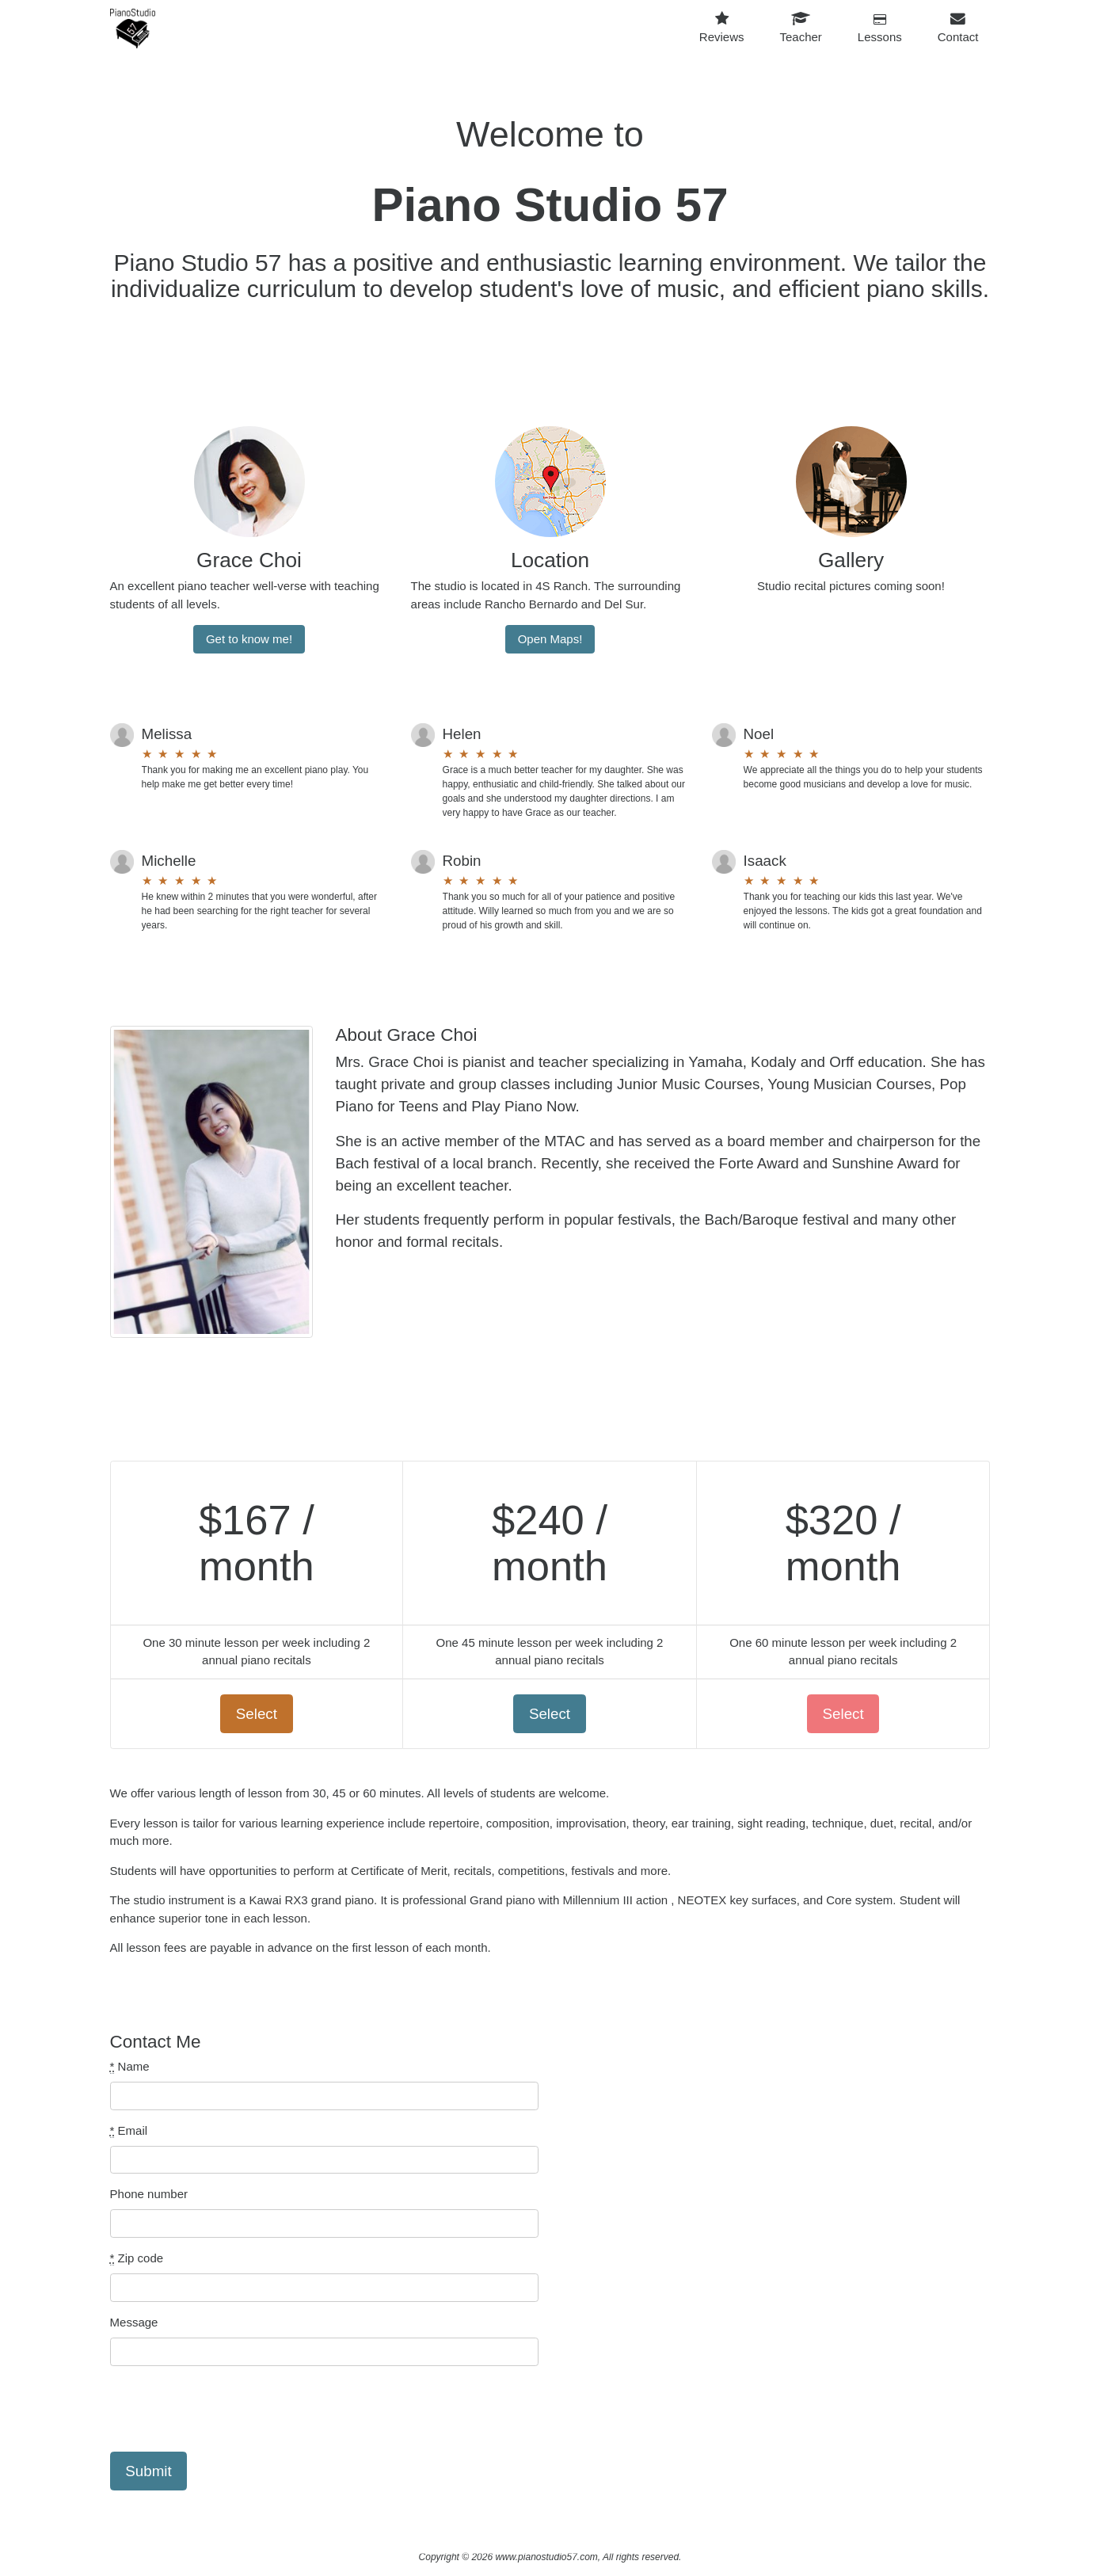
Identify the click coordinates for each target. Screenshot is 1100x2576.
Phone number (149, 2194)
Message (134, 2322)
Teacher (800, 28)
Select (256, 1713)
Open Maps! (550, 639)
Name (130, 2067)
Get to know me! (249, 639)
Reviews (721, 28)
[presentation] (230, 2409)
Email (129, 2131)
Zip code (137, 2258)
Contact (958, 28)
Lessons (880, 28)
